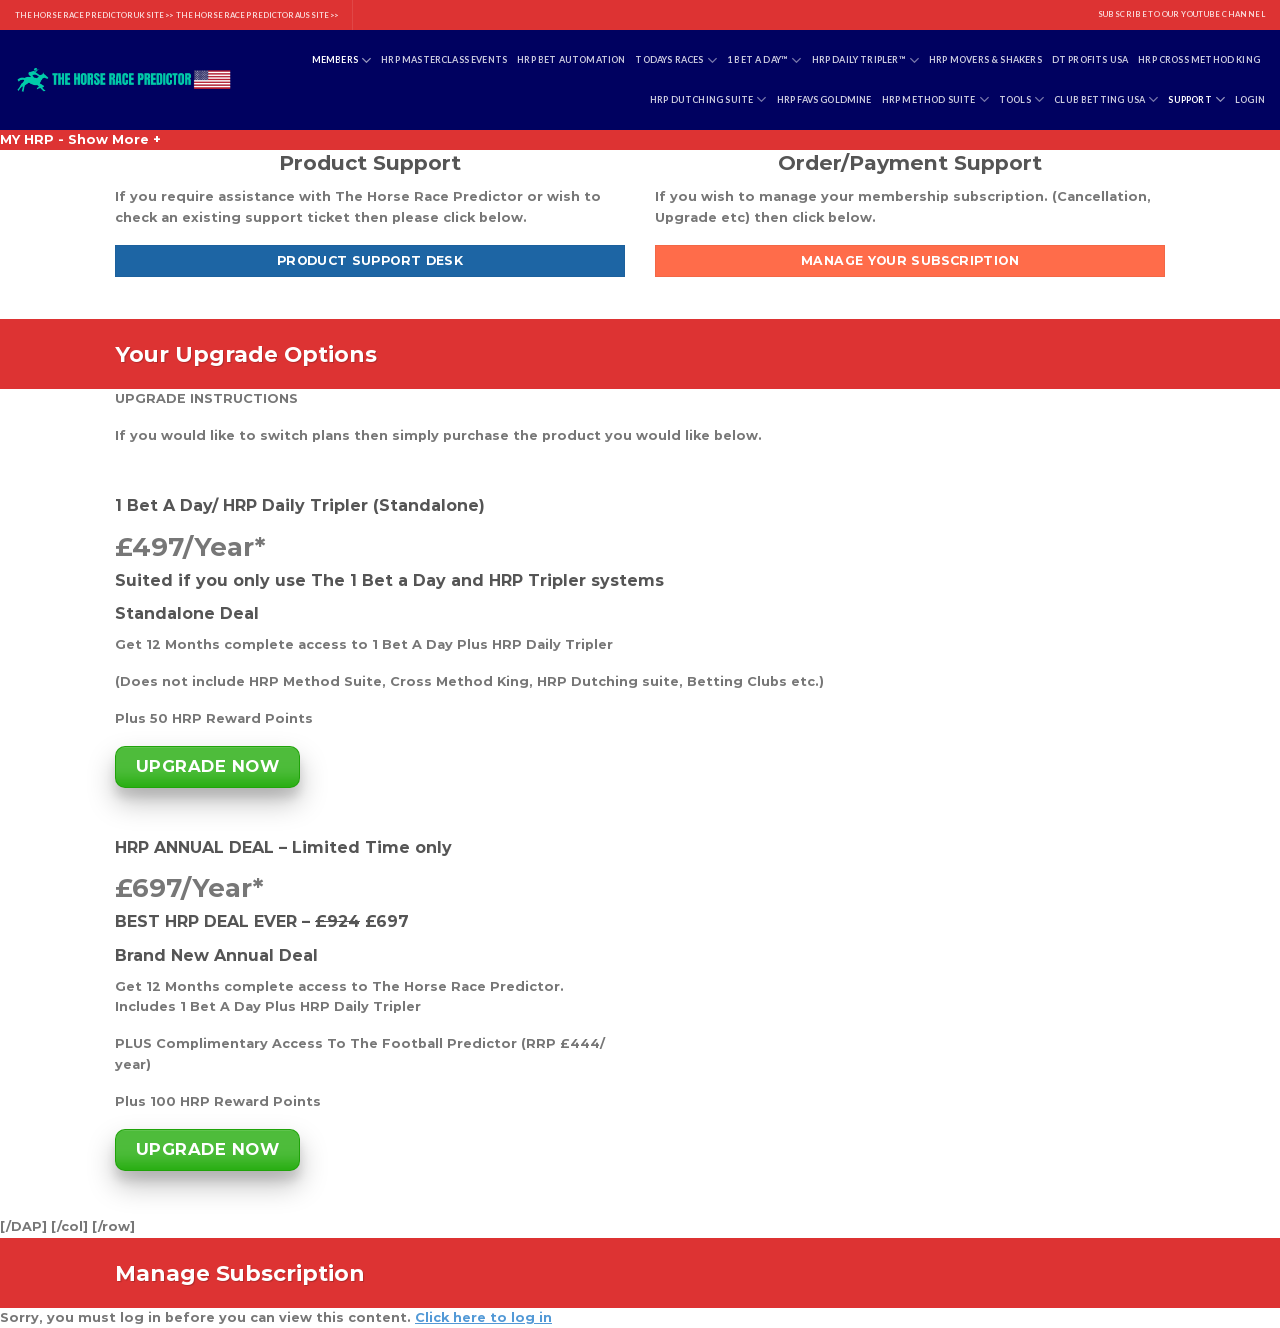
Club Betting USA (1106, 99)
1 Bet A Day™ (764, 60)
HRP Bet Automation (571, 59)
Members (342, 60)
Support (1196, 99)
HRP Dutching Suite (708, 99)
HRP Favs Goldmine (824, 99)
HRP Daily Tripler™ (866, 60)
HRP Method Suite (935, 99)
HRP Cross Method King (1199, 59)
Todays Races (676, 60)
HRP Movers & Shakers (985, 59)
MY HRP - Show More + (80, 139)
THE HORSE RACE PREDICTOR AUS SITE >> (257, 15)
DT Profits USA (1090, 59)
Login (1250, 99)
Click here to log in (483, 1317)
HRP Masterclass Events (444, 59)
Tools (1021, 99)
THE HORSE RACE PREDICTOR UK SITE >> (94, 15)
